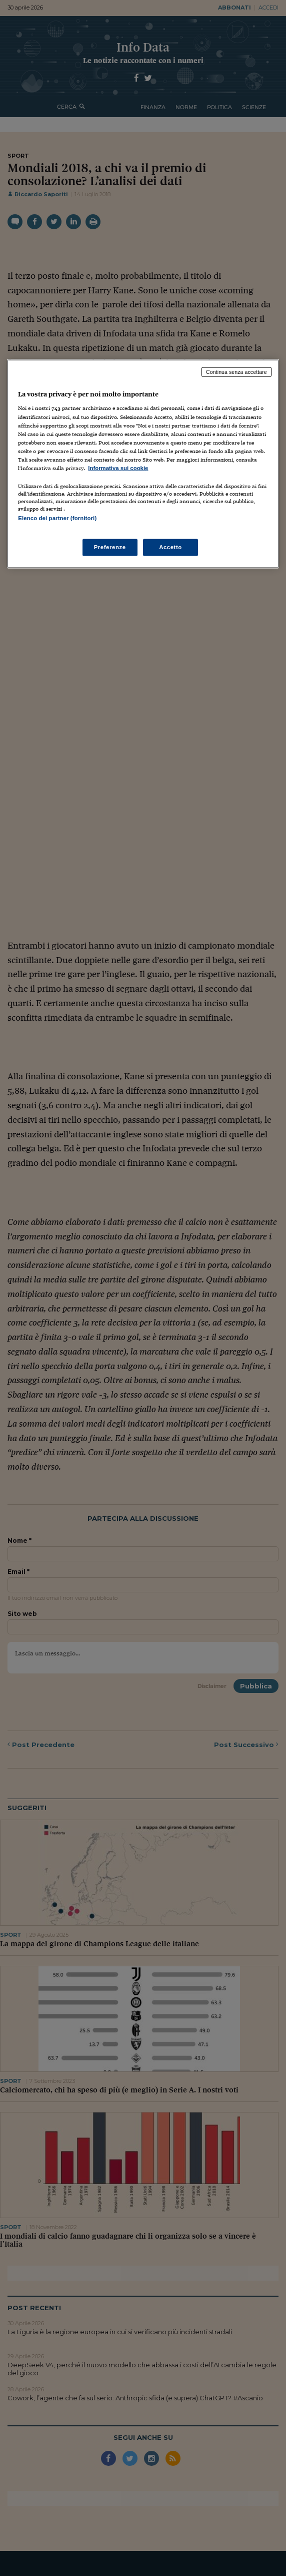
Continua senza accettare (236, 371)
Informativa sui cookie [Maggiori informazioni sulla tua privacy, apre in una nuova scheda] (118, 468)
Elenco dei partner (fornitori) (57, 518)
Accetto (170, 547)
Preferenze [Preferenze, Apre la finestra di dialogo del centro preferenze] (110, 547)
